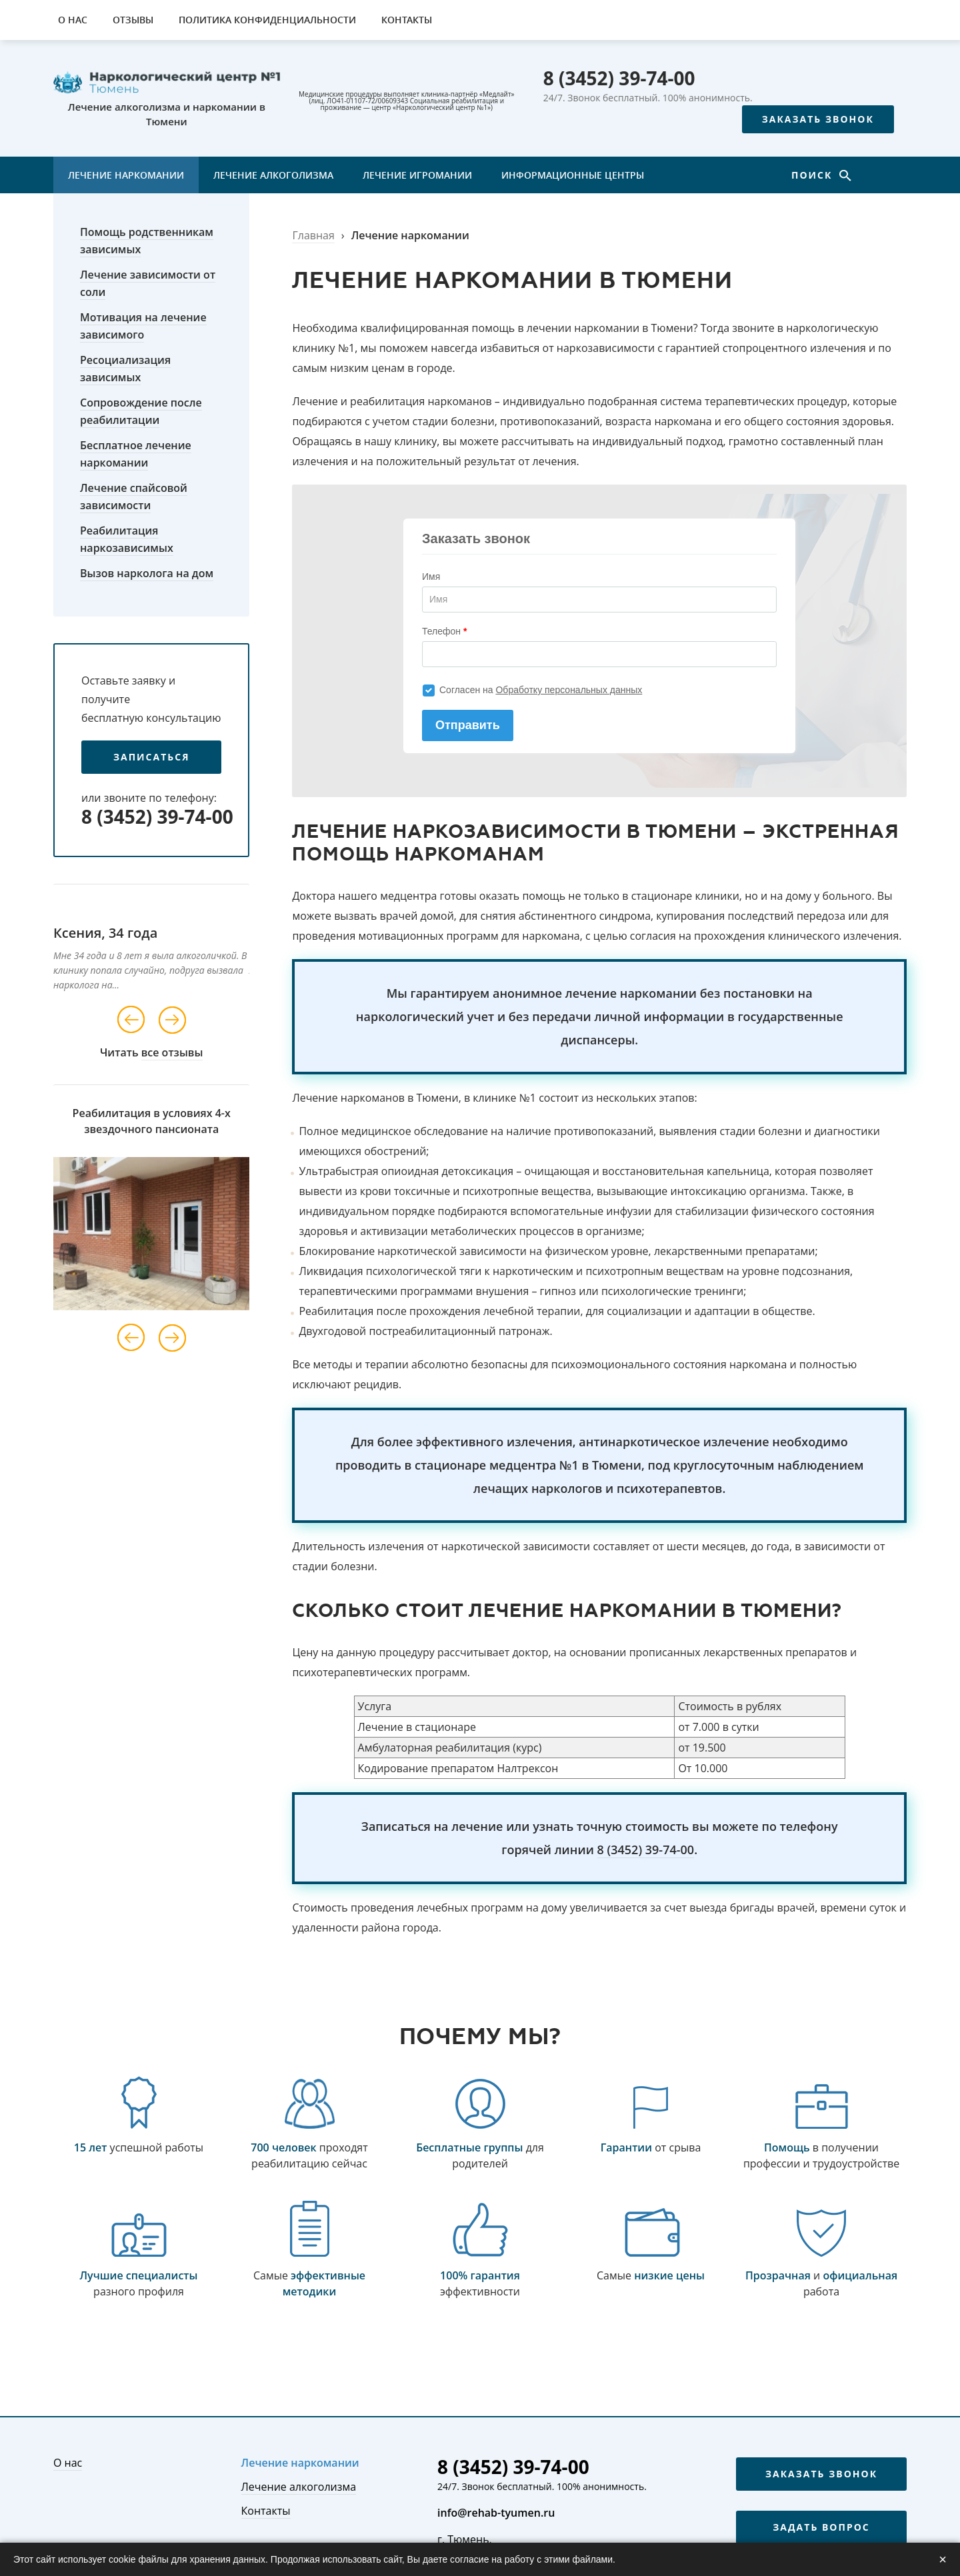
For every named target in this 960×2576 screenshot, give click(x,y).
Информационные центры (572, 175)
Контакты (406, 19)
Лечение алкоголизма (273, 175)
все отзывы (172, 1052)
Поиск (813, 175)
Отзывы (133, 19)
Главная (313, 235)
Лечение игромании (417, 175)
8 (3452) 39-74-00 (619, 78)
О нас (72, 19)
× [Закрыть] (943, 2559)
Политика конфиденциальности (267, 19)
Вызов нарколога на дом (146, 573)
